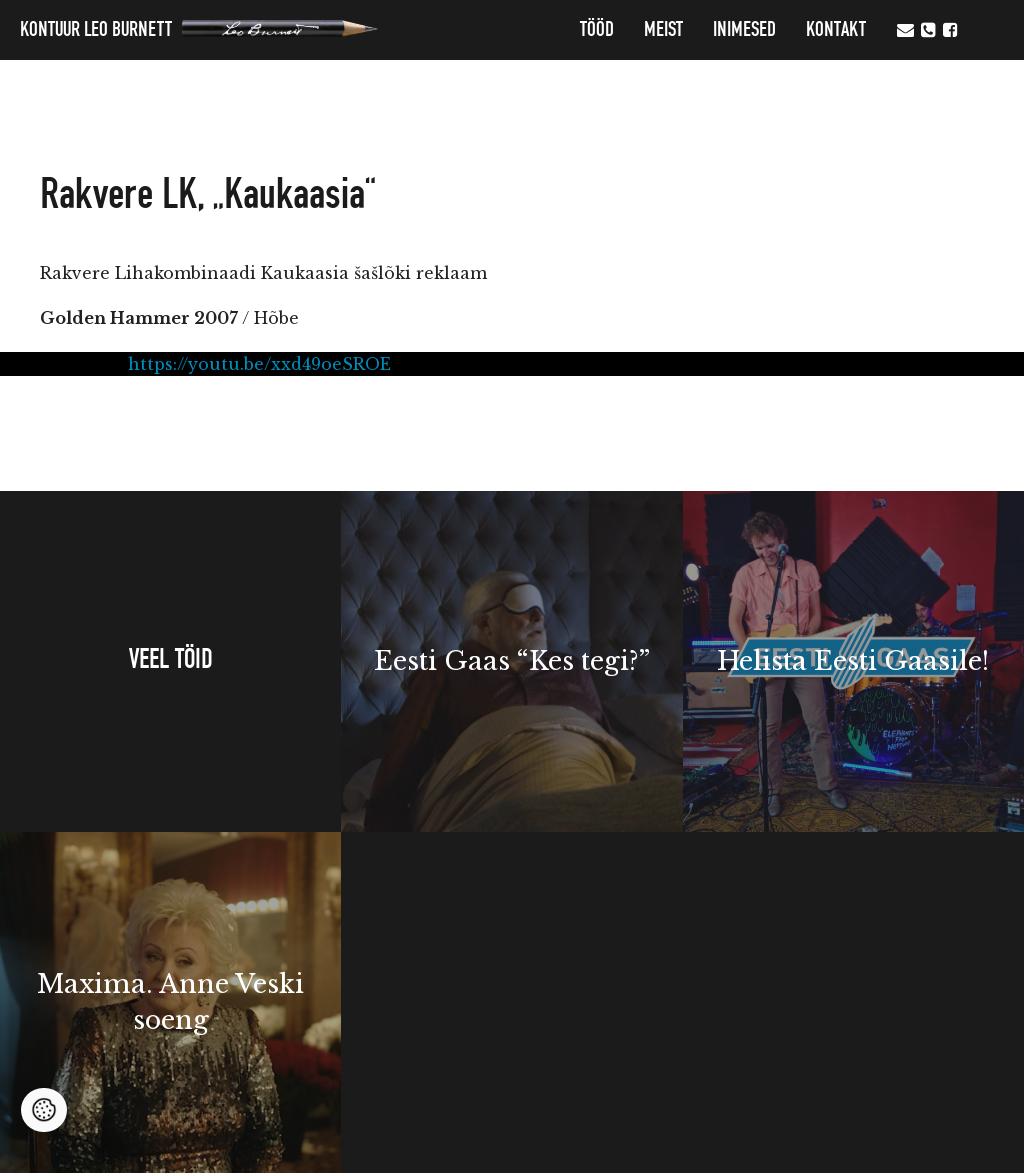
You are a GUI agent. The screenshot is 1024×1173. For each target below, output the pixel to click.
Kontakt (836, 30)
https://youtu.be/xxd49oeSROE (259, 364)
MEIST (663, 30)
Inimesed (744, 30)
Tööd (597, 30)
